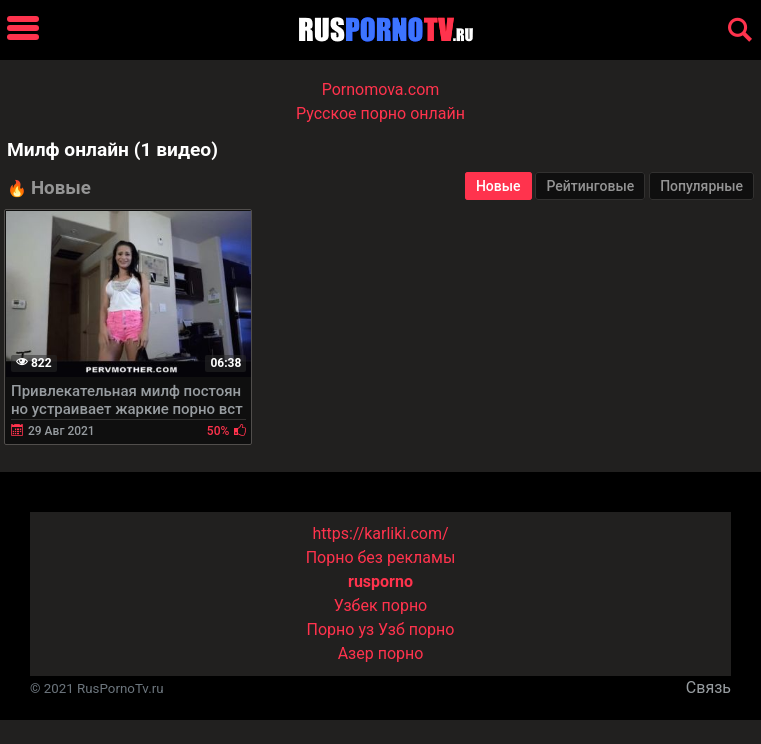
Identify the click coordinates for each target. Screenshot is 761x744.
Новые (498, 186)
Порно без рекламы (381, 557)
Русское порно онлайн (380, 113)
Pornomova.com (381, 89)
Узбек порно (381, 605)
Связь (708, 687)
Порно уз (341, 629)
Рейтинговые (590, 186)
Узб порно (416, 629)
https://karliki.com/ (380, 533)
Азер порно (381, 653)
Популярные (701, 186)
